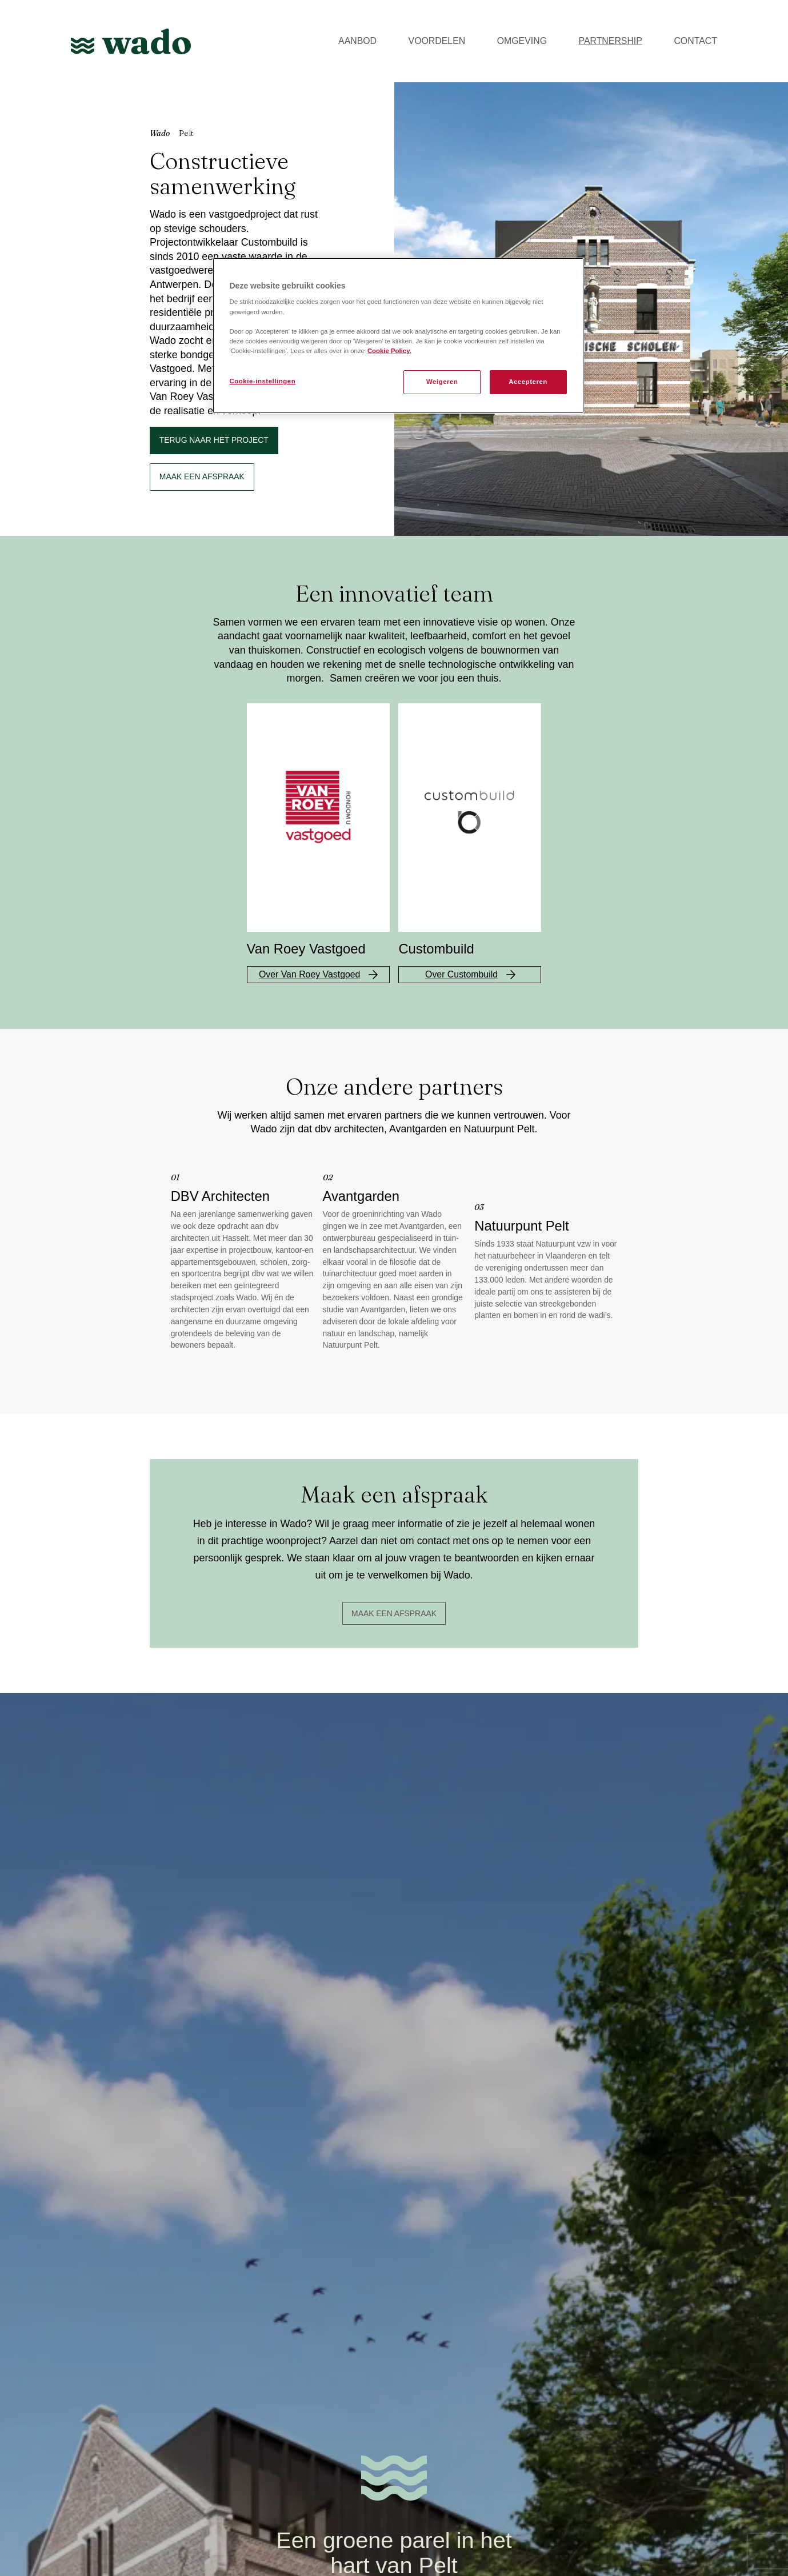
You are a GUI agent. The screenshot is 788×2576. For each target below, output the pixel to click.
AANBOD (357, 41)
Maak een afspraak (394, 1613)
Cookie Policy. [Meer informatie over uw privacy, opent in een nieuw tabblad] (389, 350)
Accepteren (528, 381)
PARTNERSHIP (610, 41)
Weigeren (442, 381)
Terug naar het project (214, 439)
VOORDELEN (437, 41)
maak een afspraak (202, 476)
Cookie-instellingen (263, 381)
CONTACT (695, 41)
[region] (398, 336)
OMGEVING (522, 41)
